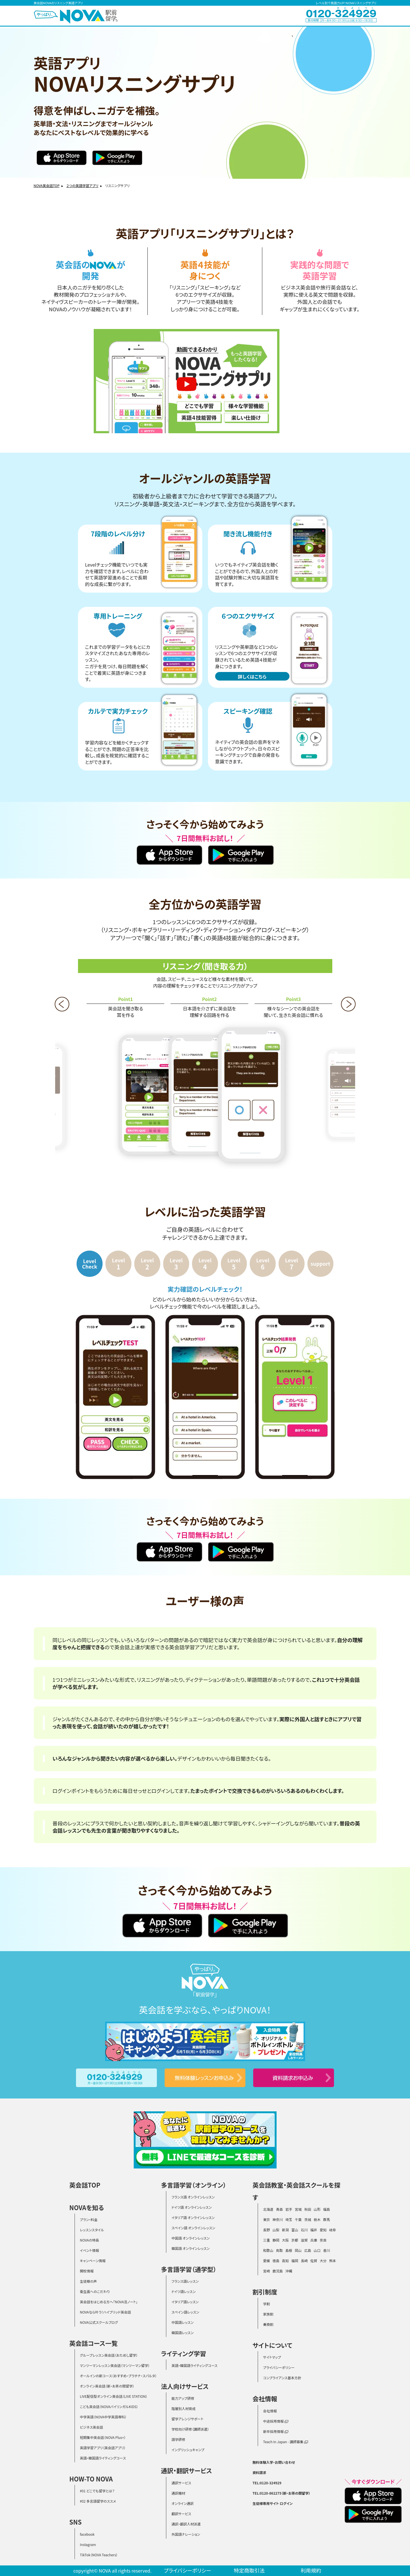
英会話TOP (85, 2184)
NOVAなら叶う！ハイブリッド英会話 (105, 2312)
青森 (279, 2209)
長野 (266, 2229)
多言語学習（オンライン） (193, 2184)
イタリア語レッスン (185, 2301)
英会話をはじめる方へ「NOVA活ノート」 (109, 2301)
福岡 (294, 2260)
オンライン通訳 (182, 2503)
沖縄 (288, 2270)
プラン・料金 (89, 2219)
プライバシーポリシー (279, 2367)
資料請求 (259, 2472)
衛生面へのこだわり (95, 2291)
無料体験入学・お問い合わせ (274, 2462)
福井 (313, 2229)
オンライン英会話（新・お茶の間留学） (107, 2386)
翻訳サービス (181, 2513)
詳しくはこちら (252, 676)
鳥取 (279, 2250)
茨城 (307, 2219)
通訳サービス (181, 2482)
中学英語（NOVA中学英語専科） (103, 2416)
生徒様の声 (88, 2281)
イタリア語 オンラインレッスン (193, 2217)
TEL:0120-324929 (267, 2482)
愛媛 (266, 2260)
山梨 (276, 2229)
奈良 (323, 2240)
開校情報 (87, 2270)
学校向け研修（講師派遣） (190, 2429)
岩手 (288, 2209)
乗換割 (268, 2324)
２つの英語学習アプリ (82, 185)
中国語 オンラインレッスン (190, 2238)
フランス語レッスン (185, 2281)
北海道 (268, 2209)
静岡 (276, 2240)
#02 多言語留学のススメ (98, 2501)
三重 (266, 2240)
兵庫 (313, 2240)
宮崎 (266, 2270)
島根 (288, 2250)
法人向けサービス (185, 2386)
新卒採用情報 (276, 2431)
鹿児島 (278, 2270)
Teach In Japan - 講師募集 (285, 2441)
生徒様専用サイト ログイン (273, 2503)
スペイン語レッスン (185, 2312)
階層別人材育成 (183, 2408)
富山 (294, 2229)
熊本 (332, 2260)
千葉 (298, 2219)
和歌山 (268, 2250)
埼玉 (288, 2219)
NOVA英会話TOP (47, 185)
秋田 (307, 2209)
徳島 (276, 2260)
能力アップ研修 (182, 2398)
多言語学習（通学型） (188, 2269)
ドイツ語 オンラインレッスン (191, 2207)
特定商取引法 (249, 2570)
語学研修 (178, 2439)
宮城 (298, 2209)
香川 (326, 2250)
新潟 (285, 2229)
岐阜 (332, 2229)
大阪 (285, 2240)
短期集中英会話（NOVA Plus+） (103, 2437)
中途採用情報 (276, 2421)
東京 (266, 2219)
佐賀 (313, 2260)
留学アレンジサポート (187, 2418)
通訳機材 (178, 2493)
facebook (87, 2534)
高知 (285, 2260)
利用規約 (311, 2570)
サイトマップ (272, 2357)
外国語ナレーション (185, 2534)
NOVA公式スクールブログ (99, 2322)
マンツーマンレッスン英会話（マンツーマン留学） (115, 2365)
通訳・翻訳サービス (186, 2470)
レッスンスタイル (92, 2229)
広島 (307, 2250)
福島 (326, 2209)
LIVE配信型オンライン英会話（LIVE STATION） (113, 2396)
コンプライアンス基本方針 (282, 2377)
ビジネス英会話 (91, 2427)
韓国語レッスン (182, 2332)
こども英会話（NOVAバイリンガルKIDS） (109, 2406)
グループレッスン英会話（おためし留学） (109, 2355)
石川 (304, 2229)
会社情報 (270, 2410)
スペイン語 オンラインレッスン (193, 2227)
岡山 (298, 2250)
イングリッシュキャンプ (187, 2449)
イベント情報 (89, 2250)
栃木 (317, 2219)
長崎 (304, 2260)
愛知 (323, 2229)
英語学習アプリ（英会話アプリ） (103, 2447)
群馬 (326, 2219)
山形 (317, 2209)
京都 (294, 2240)
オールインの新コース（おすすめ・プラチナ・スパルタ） (118, 2375)
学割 (266, 2303)
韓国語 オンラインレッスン (190, 2248)
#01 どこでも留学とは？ (97, 2490)
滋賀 (304, 2240)
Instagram (88, 2544)
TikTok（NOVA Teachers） (99, 2554)
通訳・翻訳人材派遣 (186, 2523)
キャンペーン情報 (93, 2260)
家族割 (268, 2314)
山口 (317, 2250)
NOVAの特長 (89, 2240)
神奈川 (278, 2219)
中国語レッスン (182, 2322)
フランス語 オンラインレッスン (193, 2196)
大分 (323, 2260)
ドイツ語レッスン (183, 2291)
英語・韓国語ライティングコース (103, 2457)
